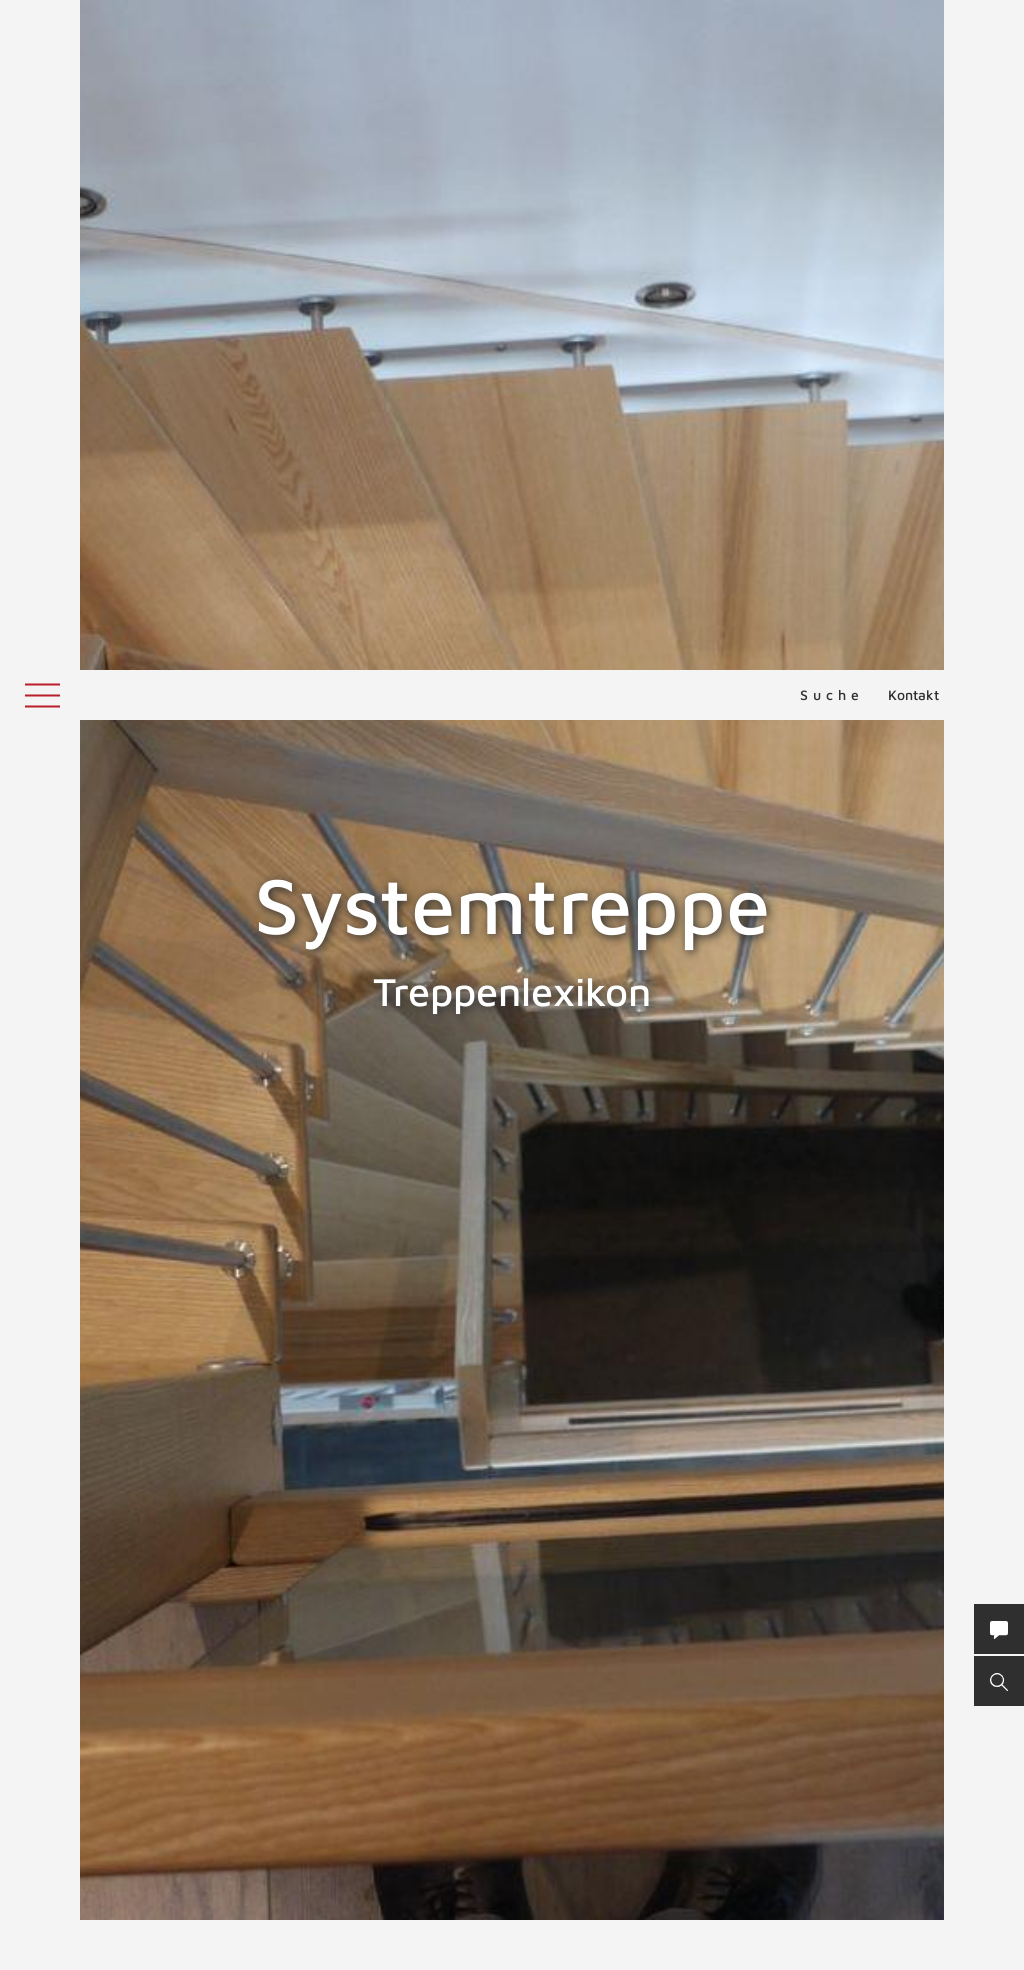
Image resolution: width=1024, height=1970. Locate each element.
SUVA (34, 1360)
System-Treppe (393, 1507)
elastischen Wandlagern (428, 1777)
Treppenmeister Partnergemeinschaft (557, 1588)
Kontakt (913, 24)
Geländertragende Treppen (453, 1831)
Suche (832, 24)
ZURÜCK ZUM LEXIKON (446, 1894)
